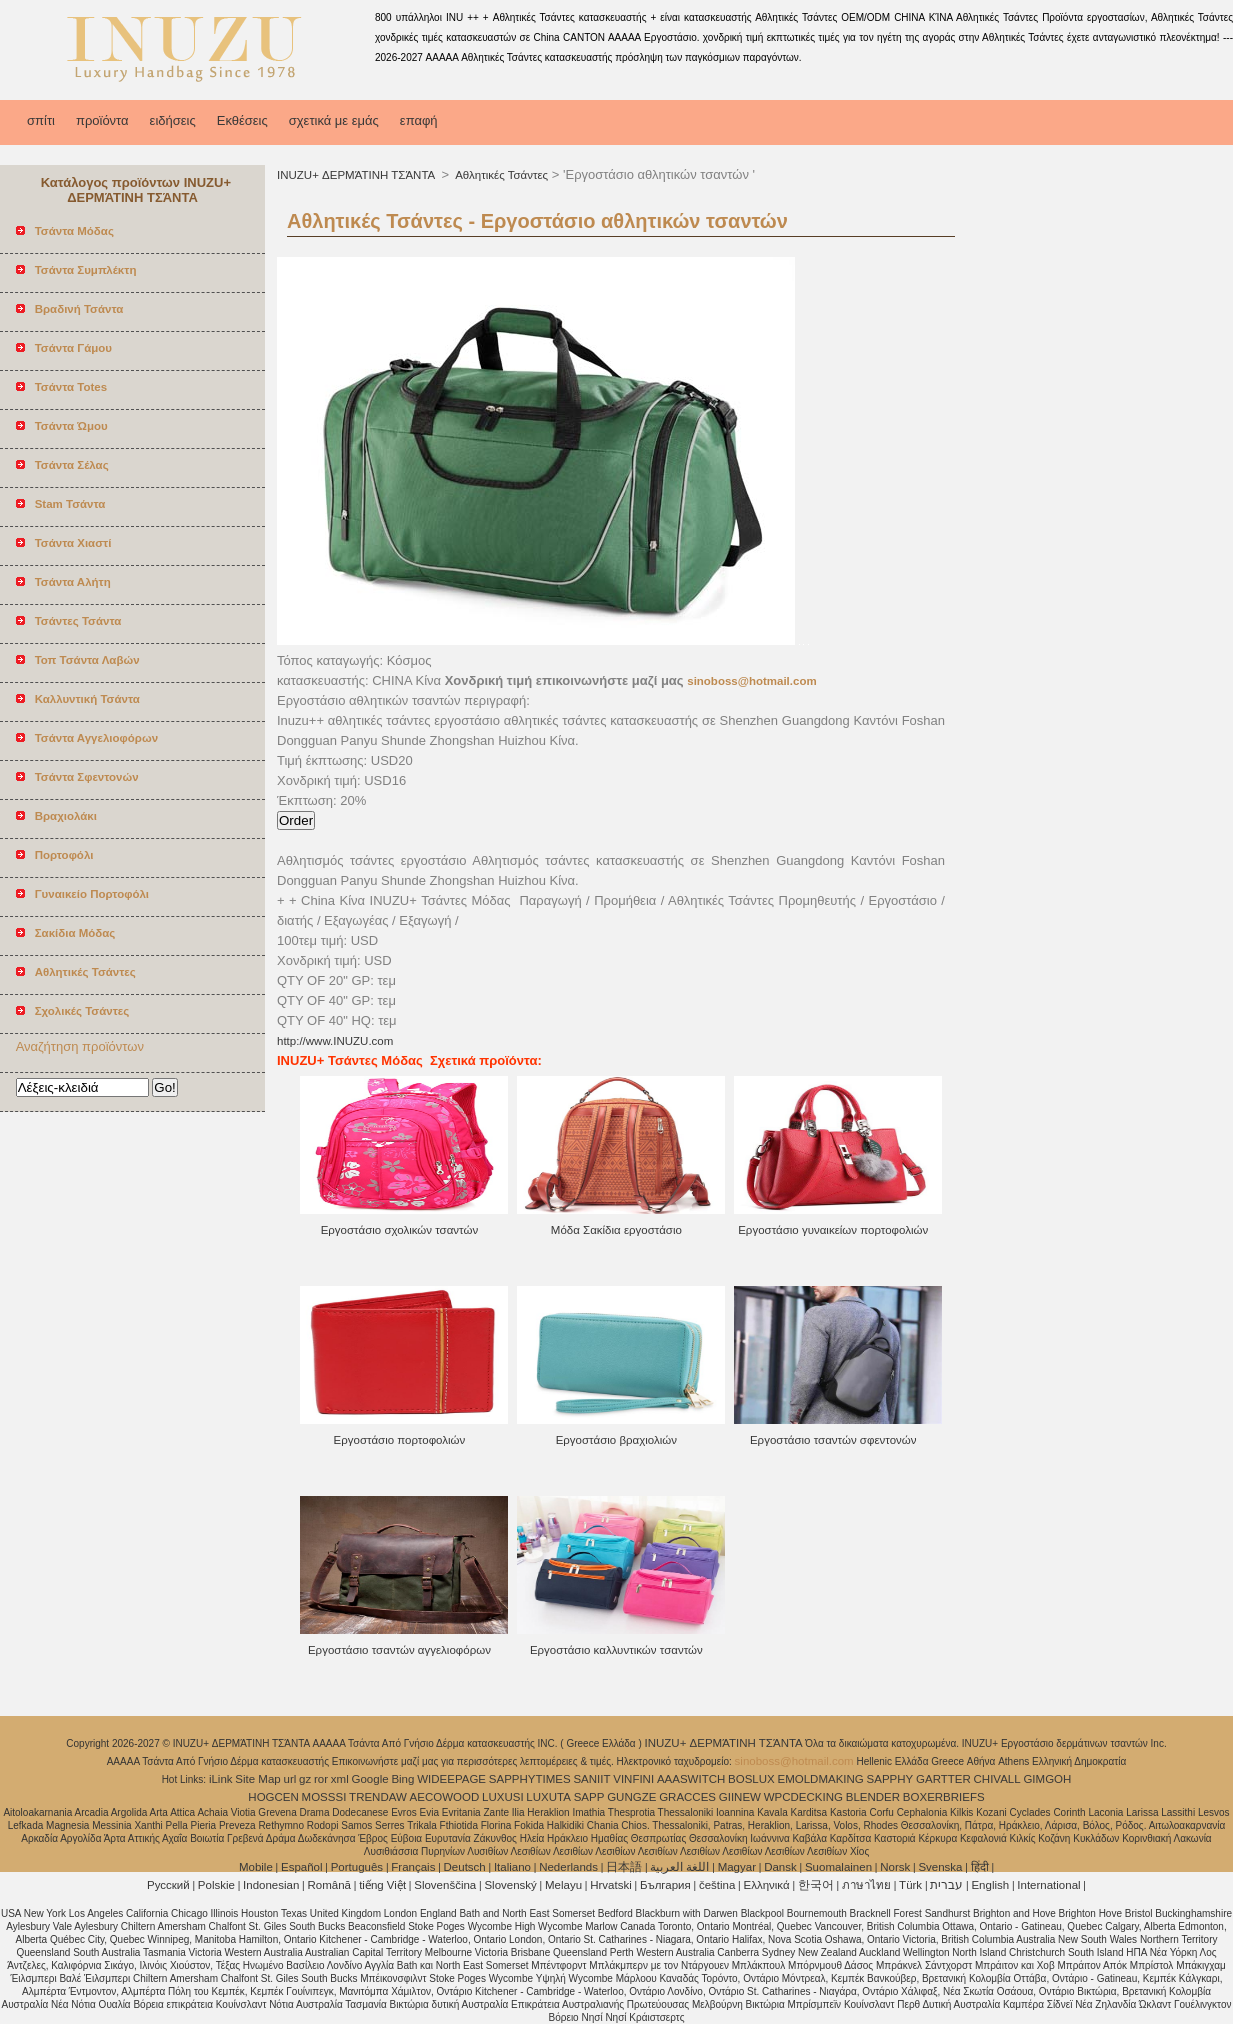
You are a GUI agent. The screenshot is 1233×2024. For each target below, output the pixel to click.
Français (413, 1867)
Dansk (780, 1867)
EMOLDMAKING (821, 1779)
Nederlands (568, 1867)
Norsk (895, 1867)
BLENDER (873, 1797)
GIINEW (740, 1797)
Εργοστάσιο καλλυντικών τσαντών (616, 1650)
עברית (946, 1885)
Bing (402, 1779)
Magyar (737, 1867)
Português (357, 1867)
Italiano (512, 1867)
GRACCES (687, 1797)
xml (340, 1779)
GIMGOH (1047, 1779)
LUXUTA (548, 1797)
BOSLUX (751, 1779)
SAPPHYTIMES (530, 1779)
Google (370, 1779)
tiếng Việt (382, 1885)
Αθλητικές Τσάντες (501, 175)
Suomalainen (838, 1867)
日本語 (624, 1867)
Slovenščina (445, 1885)
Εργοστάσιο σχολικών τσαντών (400, 1230)
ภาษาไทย (866, 1885)
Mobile (256, 1867)
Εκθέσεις (242, 120)
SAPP (589, 1797)
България (665, 1885)
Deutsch (465, 1867)
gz (305, 1779)
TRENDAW (378, 1797)
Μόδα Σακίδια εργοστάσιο (616, 1230)
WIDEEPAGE (451, 1779)
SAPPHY (890, 1779)
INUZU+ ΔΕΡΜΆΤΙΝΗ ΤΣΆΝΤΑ (357, 175)
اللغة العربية (679, 1867)
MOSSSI (324, 1797)
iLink (221, 1779)
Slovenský (510, 1885)
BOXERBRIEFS (944, 1797)
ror (321, 1779)
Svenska (940, 1867)
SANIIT (591, 1779)
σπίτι (41, 120)
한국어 (816, 1885)
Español (302, 1867)
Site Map (257, 1779)
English (990, 1885)
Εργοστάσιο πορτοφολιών (400, 1440)
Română (329, 1885)
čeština (717, 1885)
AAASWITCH (691, 1779)
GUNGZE (631, 1797)
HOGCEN (273, 1797)
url (290, 1779)
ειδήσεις (173, 120)
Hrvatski (611, 1885)
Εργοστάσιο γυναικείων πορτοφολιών (833, 1230)
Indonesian (271, 1885)
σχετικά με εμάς (334, 120)
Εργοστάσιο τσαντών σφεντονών (833, 1440)
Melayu (563, 1885)
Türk (910, 1885)
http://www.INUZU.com (335, 1041)
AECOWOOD (445, 1797)
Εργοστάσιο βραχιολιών (616, 1440)
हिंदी (980, 1867)
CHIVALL (997, 1779)
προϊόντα (102, 120)
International (1048, 1885)
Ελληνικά (767, 1885)
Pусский (168, 1885)
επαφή (419, 120)
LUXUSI (503, 1797)
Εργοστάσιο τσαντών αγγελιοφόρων (399, 1650)
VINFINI (633, 1779)
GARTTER (943, 1779)
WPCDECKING (803, 1797)
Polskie (216, 1885)
